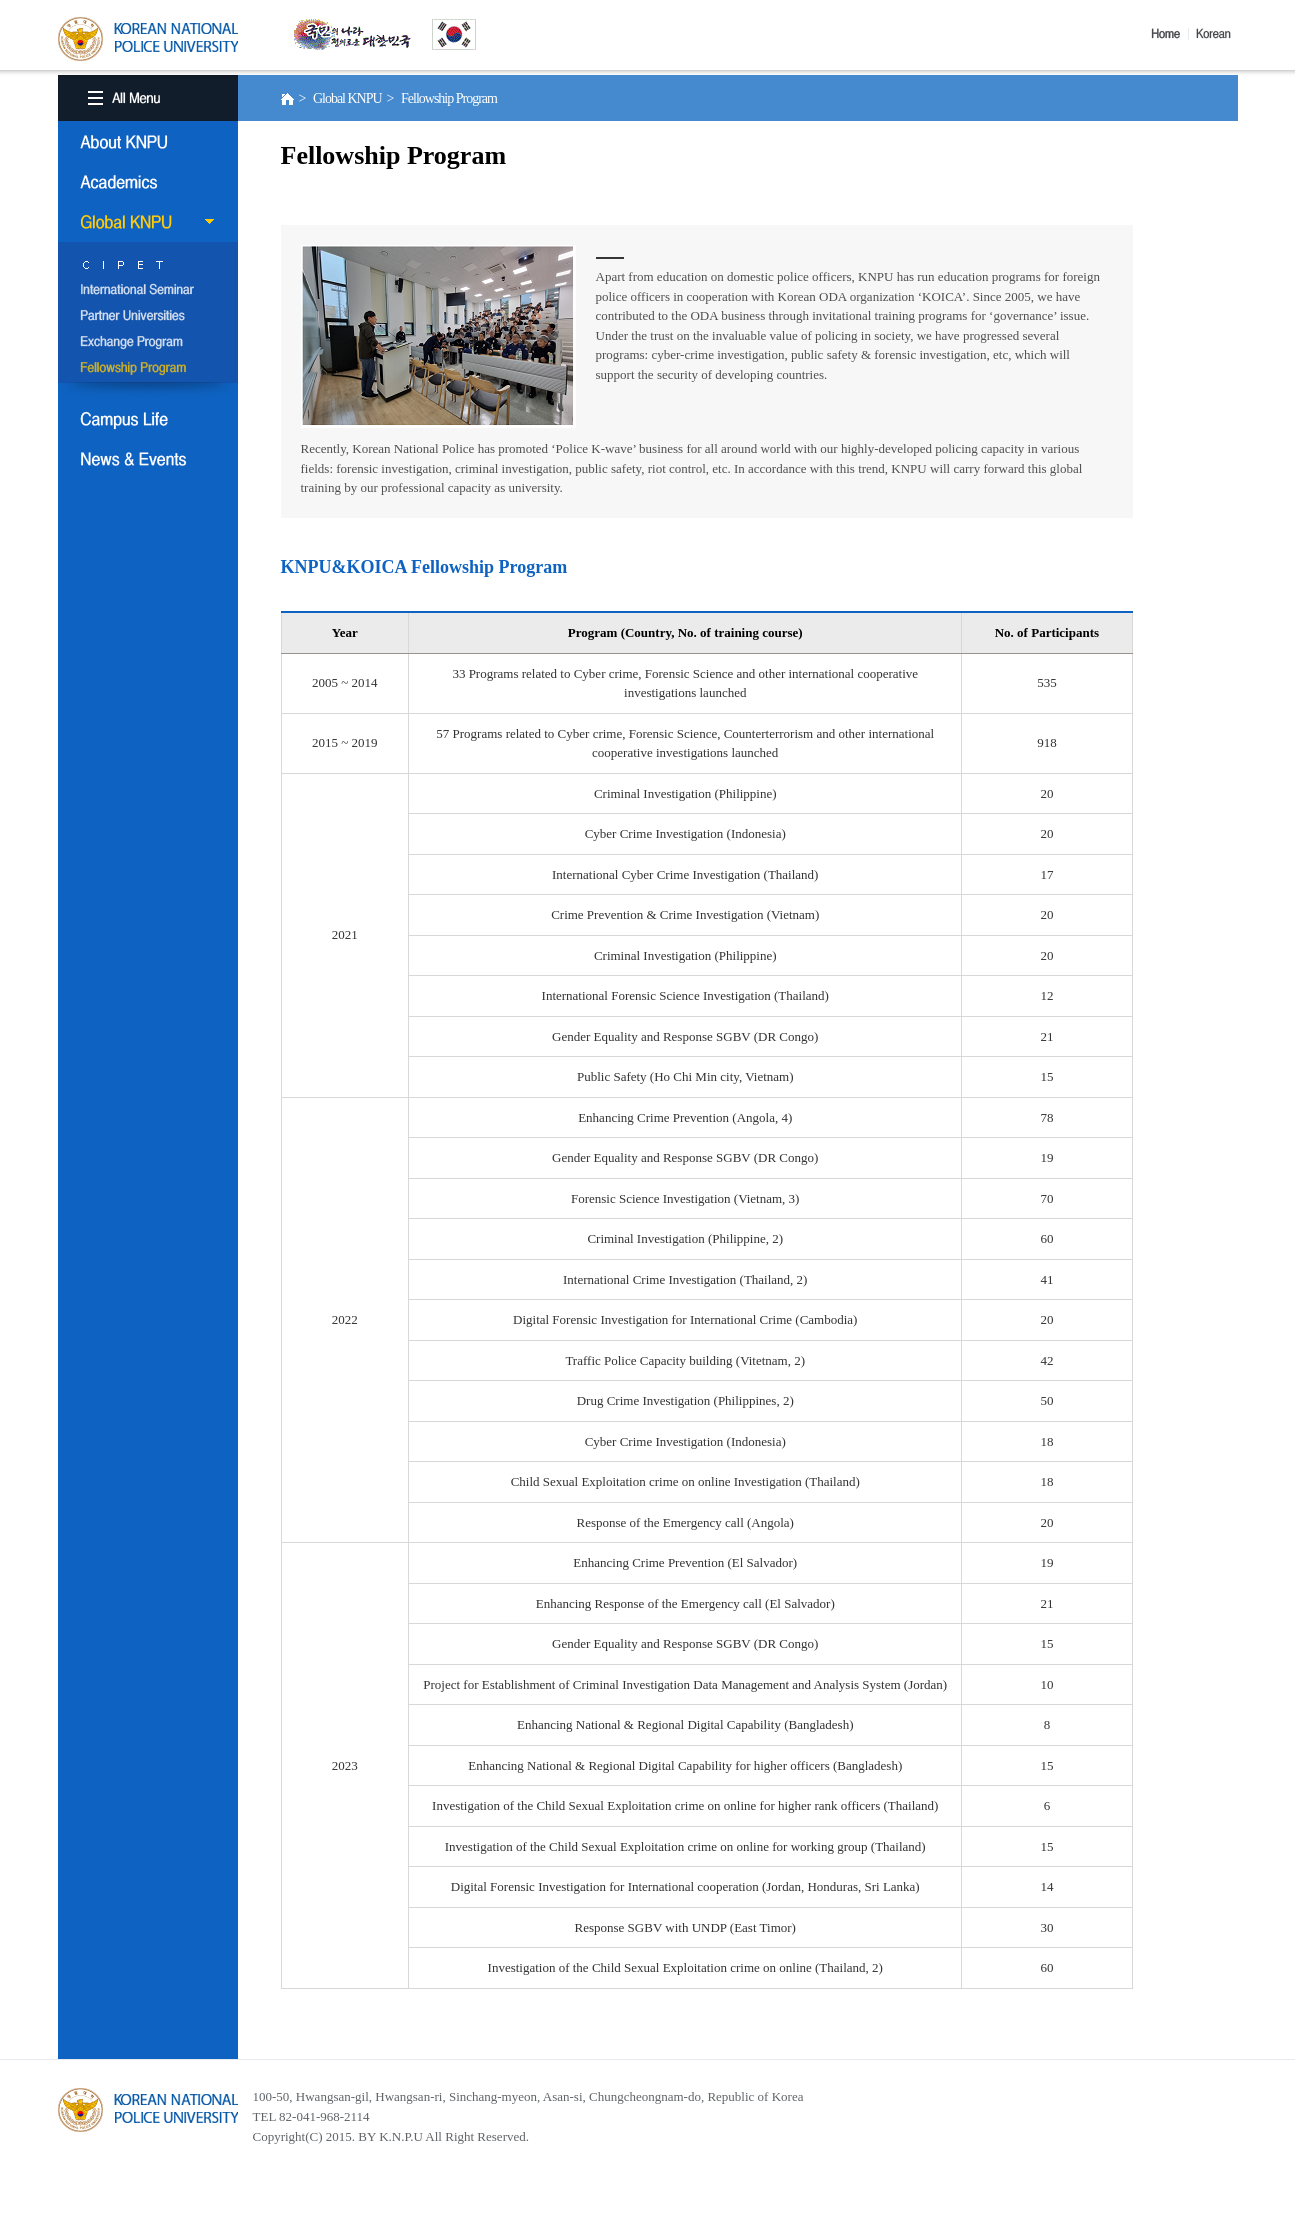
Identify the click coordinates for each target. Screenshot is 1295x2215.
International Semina (148, 291)
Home (1170, 34)
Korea (1217, 34)
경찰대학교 (148, 2110)
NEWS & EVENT (148, 459)
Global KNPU (148, 222)
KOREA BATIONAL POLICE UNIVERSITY (148, 39)
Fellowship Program (148, 369)
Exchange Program (148, 343)
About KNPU (148, 142)
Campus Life (148, 419)
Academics (148, 182)
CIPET (148, 265)
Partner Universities (148, 317)
